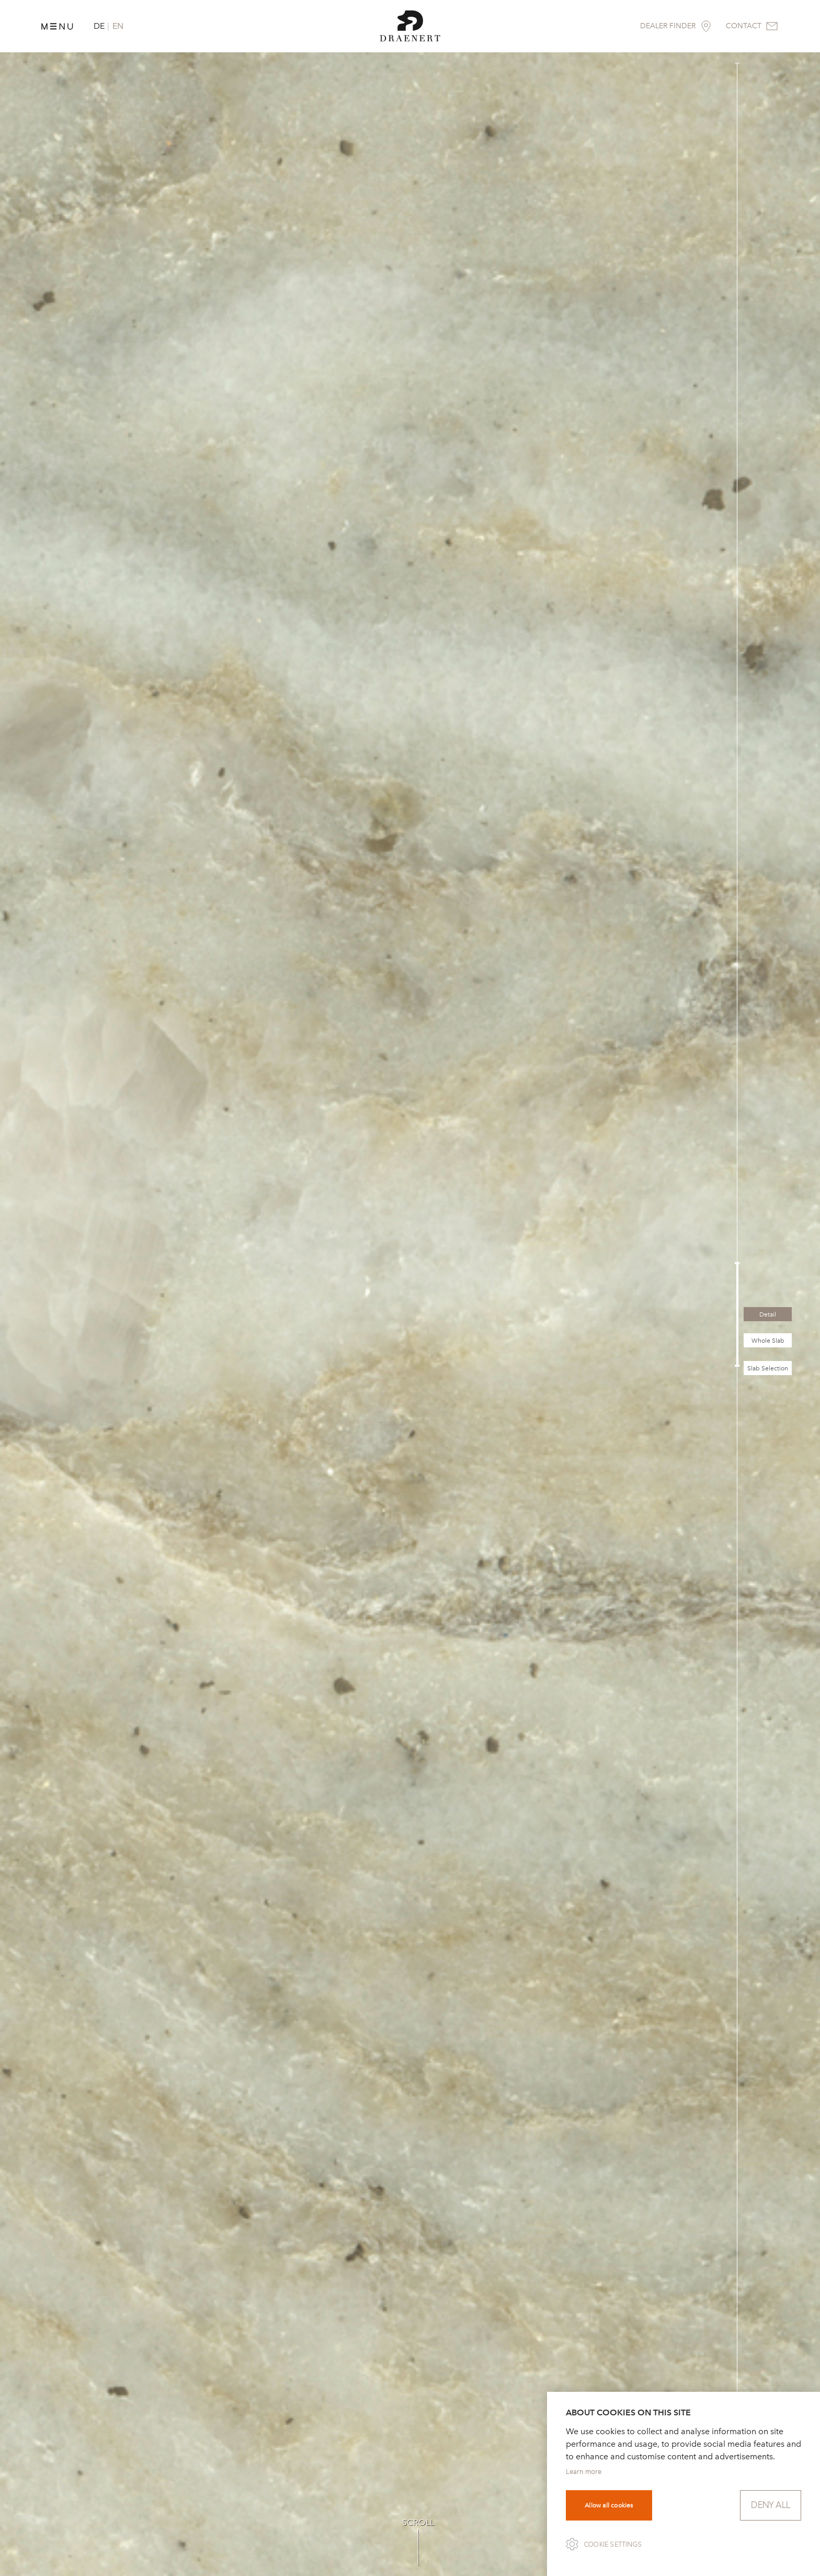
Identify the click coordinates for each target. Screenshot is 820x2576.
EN (117, 26)
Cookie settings (613, 2544)
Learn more (583, 2472)
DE (99, 26)
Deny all (770, 2505)
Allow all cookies (609, 2505)
